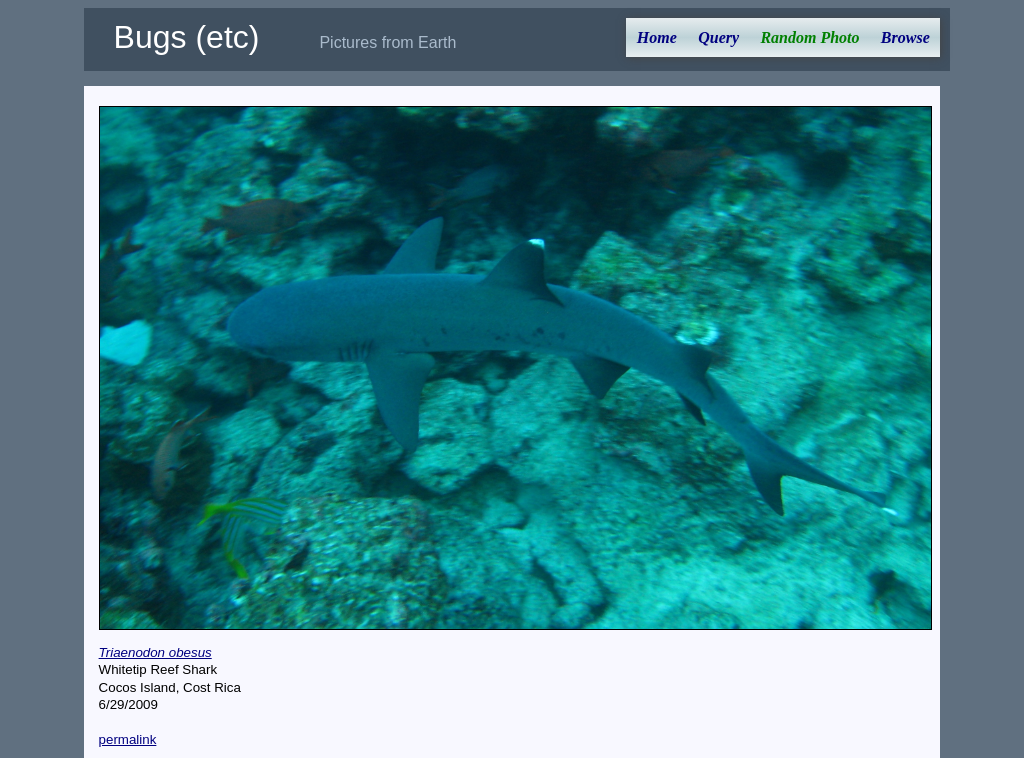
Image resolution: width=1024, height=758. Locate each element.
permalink (128, 739)
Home (657, 37)
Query (718, 37)
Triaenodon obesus (155, 652)
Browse (905, 37)
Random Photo (809, 37)
